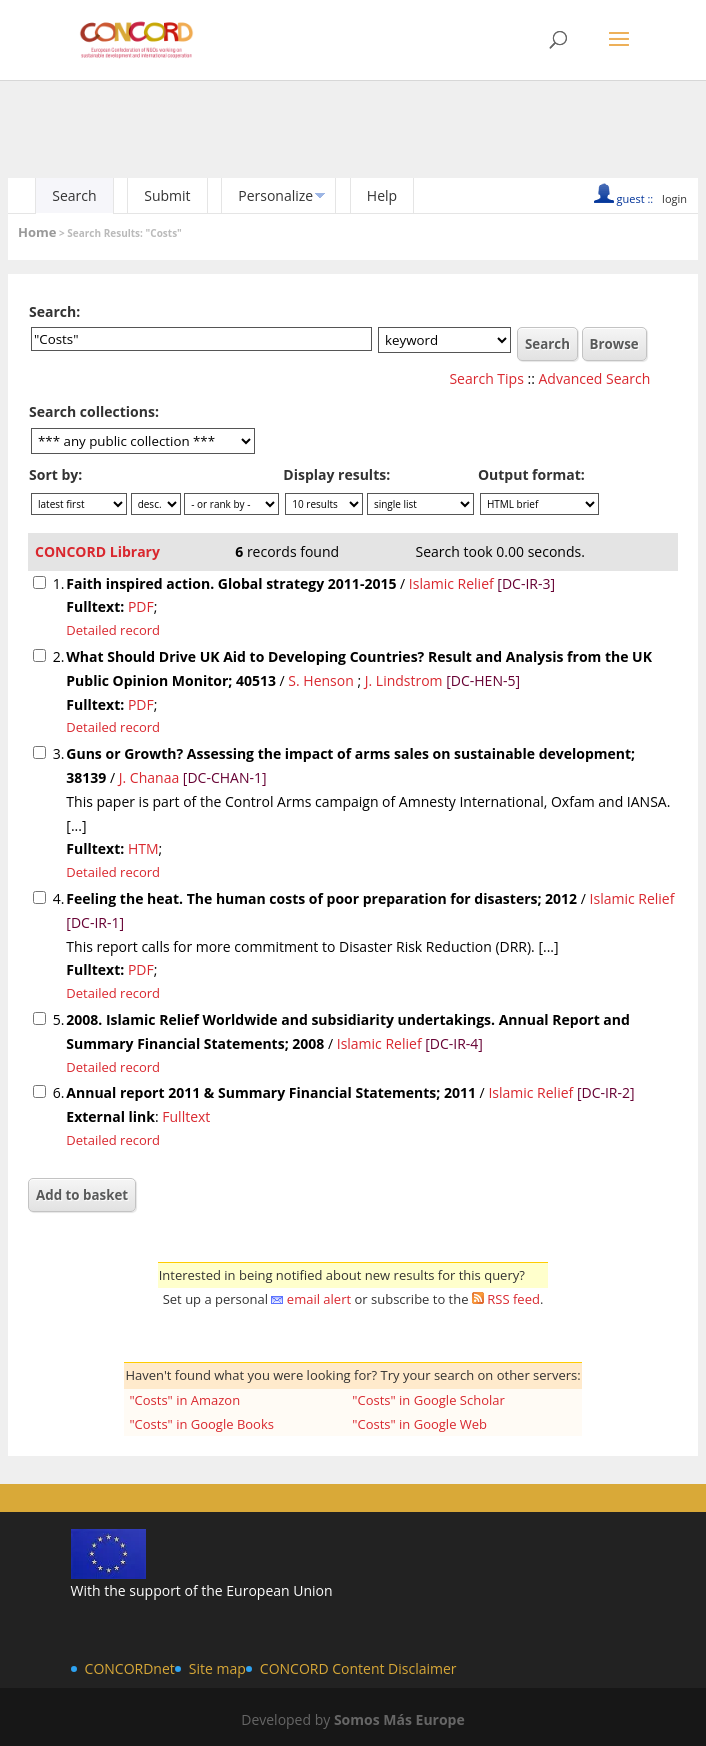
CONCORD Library (97, 551)
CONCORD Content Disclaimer (358, 1668)
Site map (217, 1668)
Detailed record (113, 630)
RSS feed (513, 1299)
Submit (167, 195)
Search (74, 195)
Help (382, 195)
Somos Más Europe (399, 1719)
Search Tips (486, 378)
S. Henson (320, 680)
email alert (319, 1299)
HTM (143, 848)
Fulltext (186, 1116)
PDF (141, 606)
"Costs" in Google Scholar (428, 1400)
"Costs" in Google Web (419, 1424)
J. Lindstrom (404, 680)
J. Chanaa (149, 777)
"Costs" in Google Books (201, 1424)
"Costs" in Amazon (184, 1400)
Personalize (275, 195)
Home (37, 232)
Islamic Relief (451, 583)
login (674, 198)
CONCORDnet (130, 1668)
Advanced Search (595, 378)
